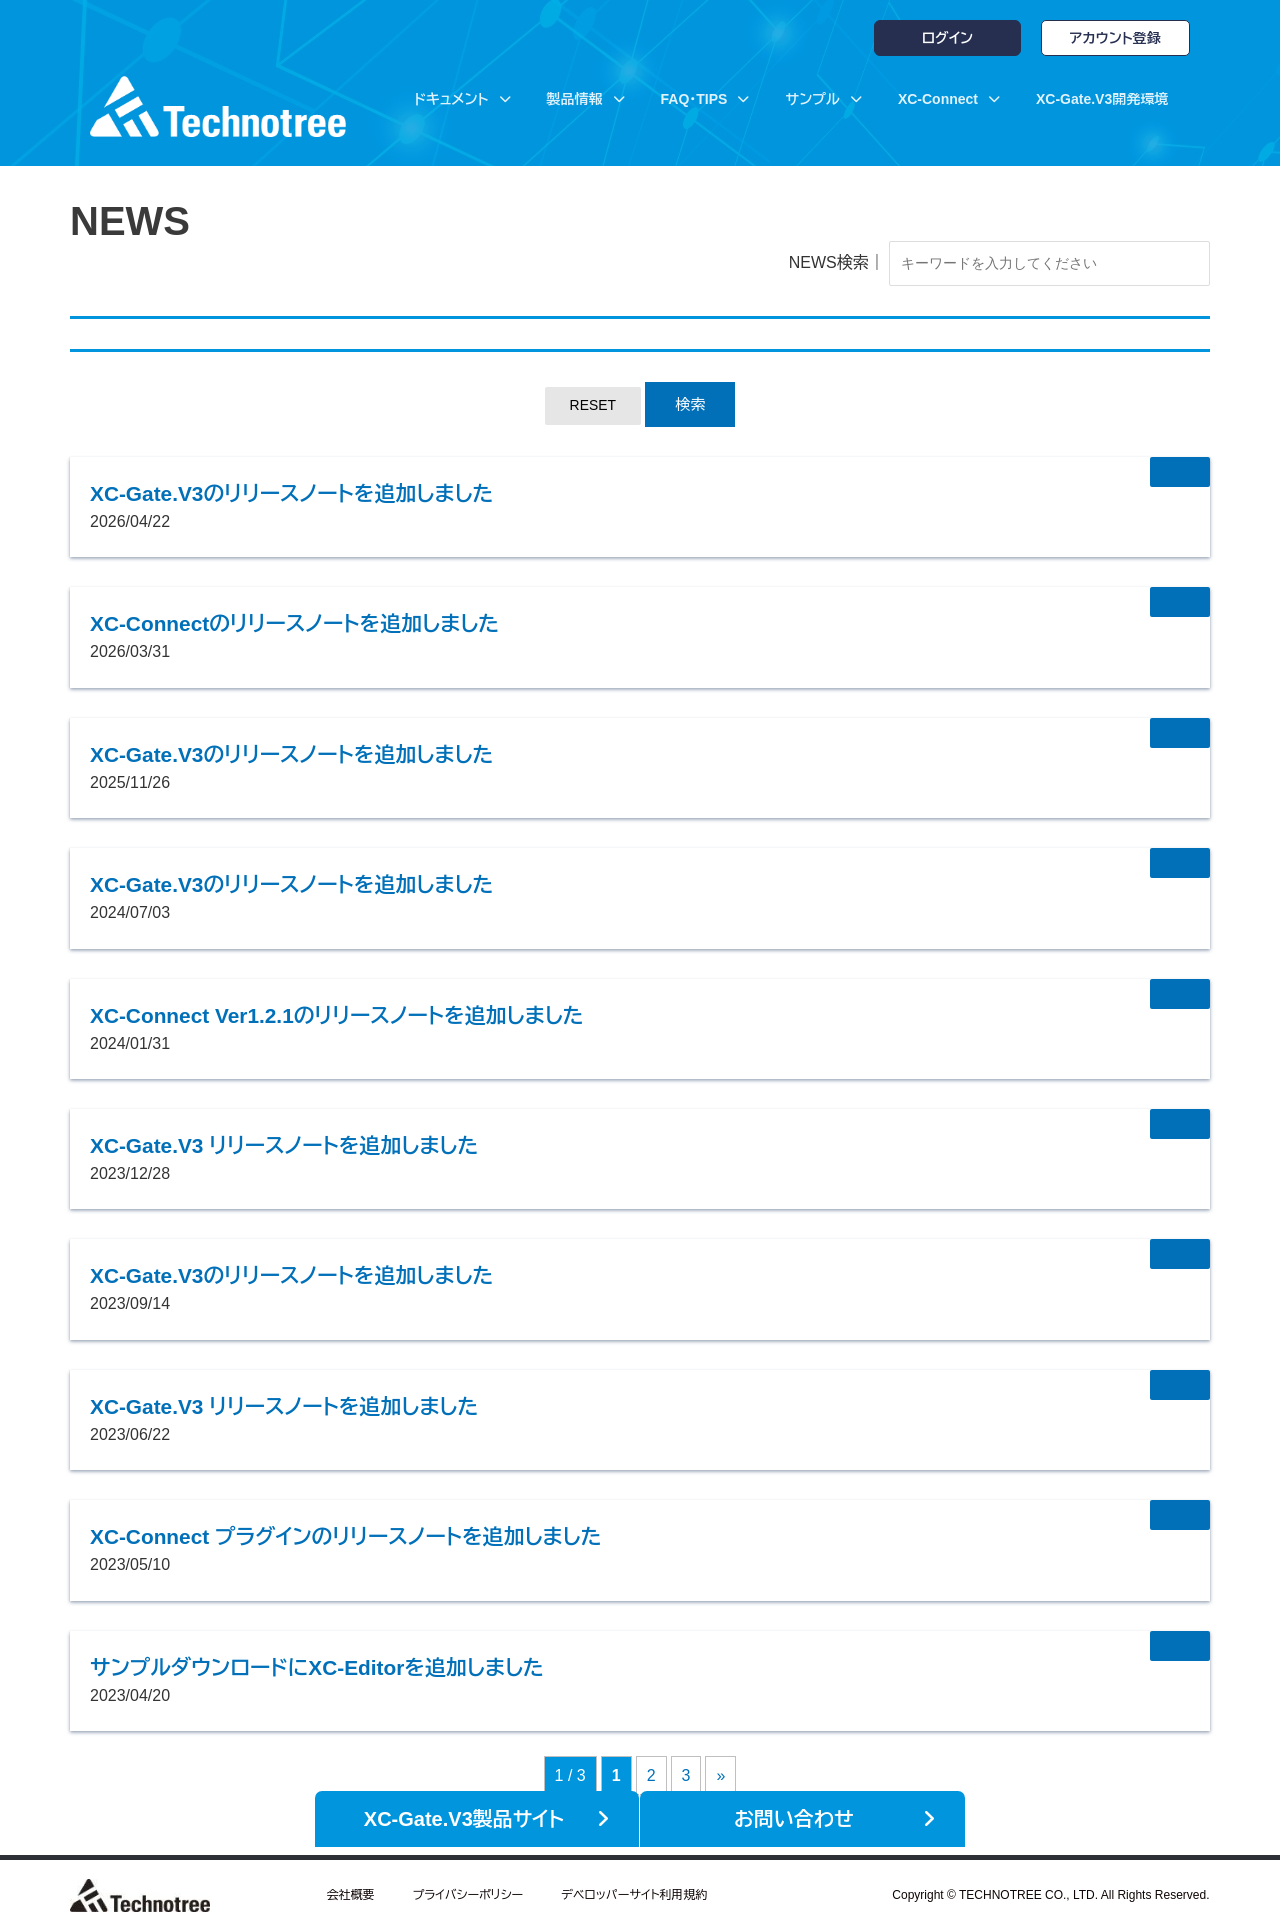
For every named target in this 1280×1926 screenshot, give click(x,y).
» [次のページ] (720, 1778)
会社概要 (350, 1891)
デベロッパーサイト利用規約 (634, 1891)
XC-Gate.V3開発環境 (1102, 99)
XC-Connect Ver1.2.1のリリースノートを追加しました (386, 1017)
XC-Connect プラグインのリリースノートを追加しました (397, 1539)
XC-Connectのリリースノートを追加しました (335, 626)
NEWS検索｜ (801, 264)
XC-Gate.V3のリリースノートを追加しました (332, 496)
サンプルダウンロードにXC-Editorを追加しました (362, 1669)
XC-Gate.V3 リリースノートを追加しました (323, 1147)
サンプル (823, 99)
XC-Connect (949, 99)
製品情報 (586, 99)
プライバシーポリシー (467, 1891)
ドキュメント (462, 99)
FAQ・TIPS (705, 99)
